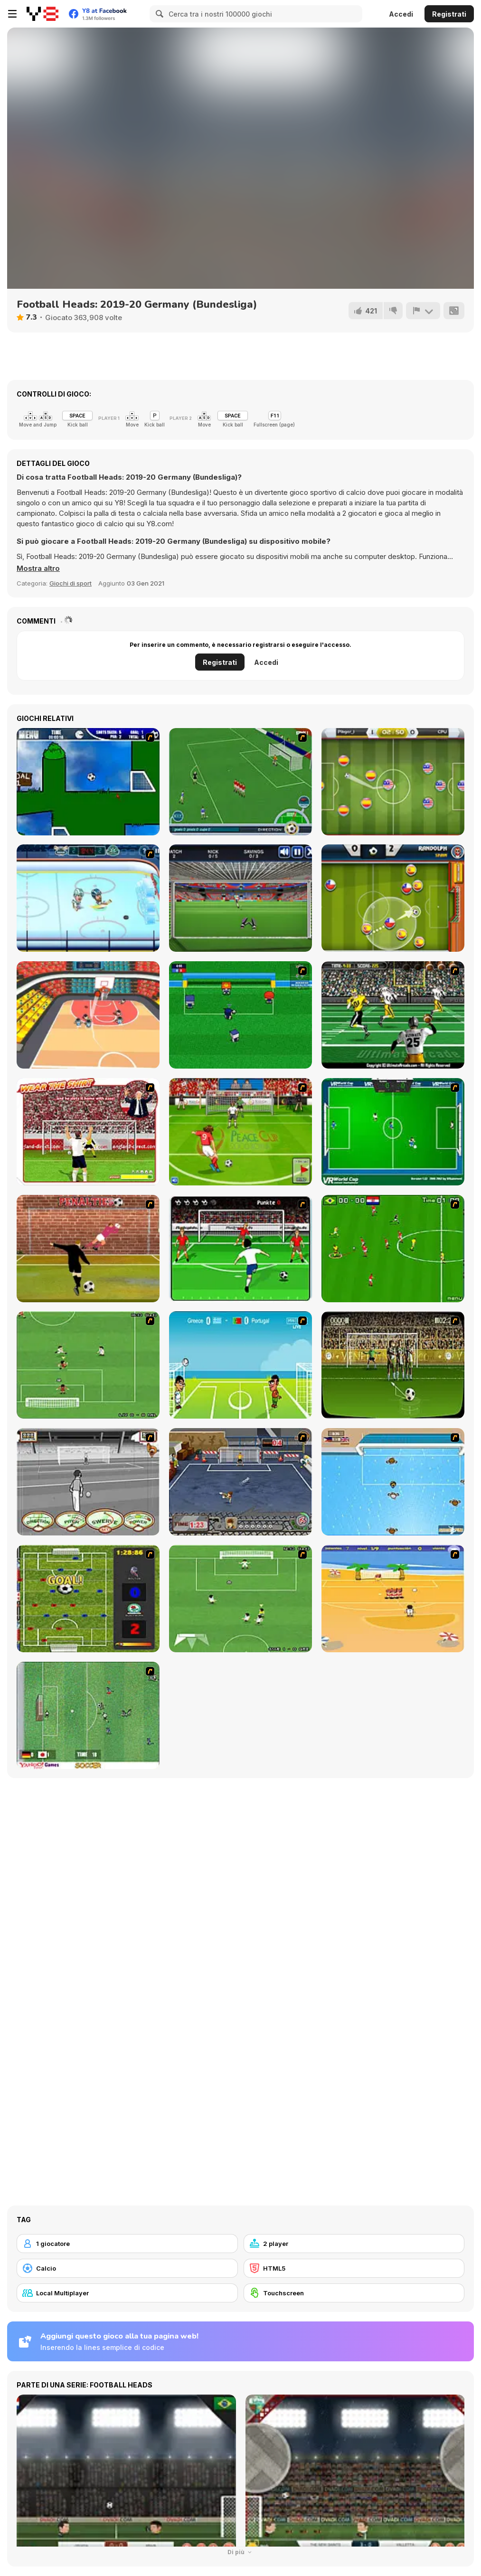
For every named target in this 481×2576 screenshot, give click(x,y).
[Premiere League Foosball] (88, 1598)
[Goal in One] (88, 781)
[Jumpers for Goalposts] (88, 1248)
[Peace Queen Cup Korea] (240, 1131)
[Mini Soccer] (240, 1015)
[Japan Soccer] (88, 1715)
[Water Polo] (392, 1481)
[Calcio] (127, 2268)
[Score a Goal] (240, 1248)
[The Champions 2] (240, 1598)
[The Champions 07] (88, 1365)
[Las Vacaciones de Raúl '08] (392, 1598)
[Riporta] (423, 310)
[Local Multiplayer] (127, 2292)
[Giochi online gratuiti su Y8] (42, 14)
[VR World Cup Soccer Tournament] (392, 1131)
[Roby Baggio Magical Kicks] (240, 781)
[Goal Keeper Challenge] (240, 898)
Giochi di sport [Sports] (70, 583)
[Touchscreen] (354, 2292)
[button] (38, 568)
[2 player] (354, 2243)
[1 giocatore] (127, 2243)
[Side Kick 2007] (392, 1248)
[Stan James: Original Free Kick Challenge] (88, 1481)
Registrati (449, 14)
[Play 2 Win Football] (392, 1365)
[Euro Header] (240, 1365)
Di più (240, 2552)
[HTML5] (354, 2268)
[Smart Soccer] (392, 898)
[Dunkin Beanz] (88, 1015)
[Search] (158, 13)
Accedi (401, 14)
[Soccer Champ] (392, 781)
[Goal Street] (240, 1481)
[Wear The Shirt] (88, 1131)
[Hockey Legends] (88, 898)
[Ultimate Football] (392, 1015)
